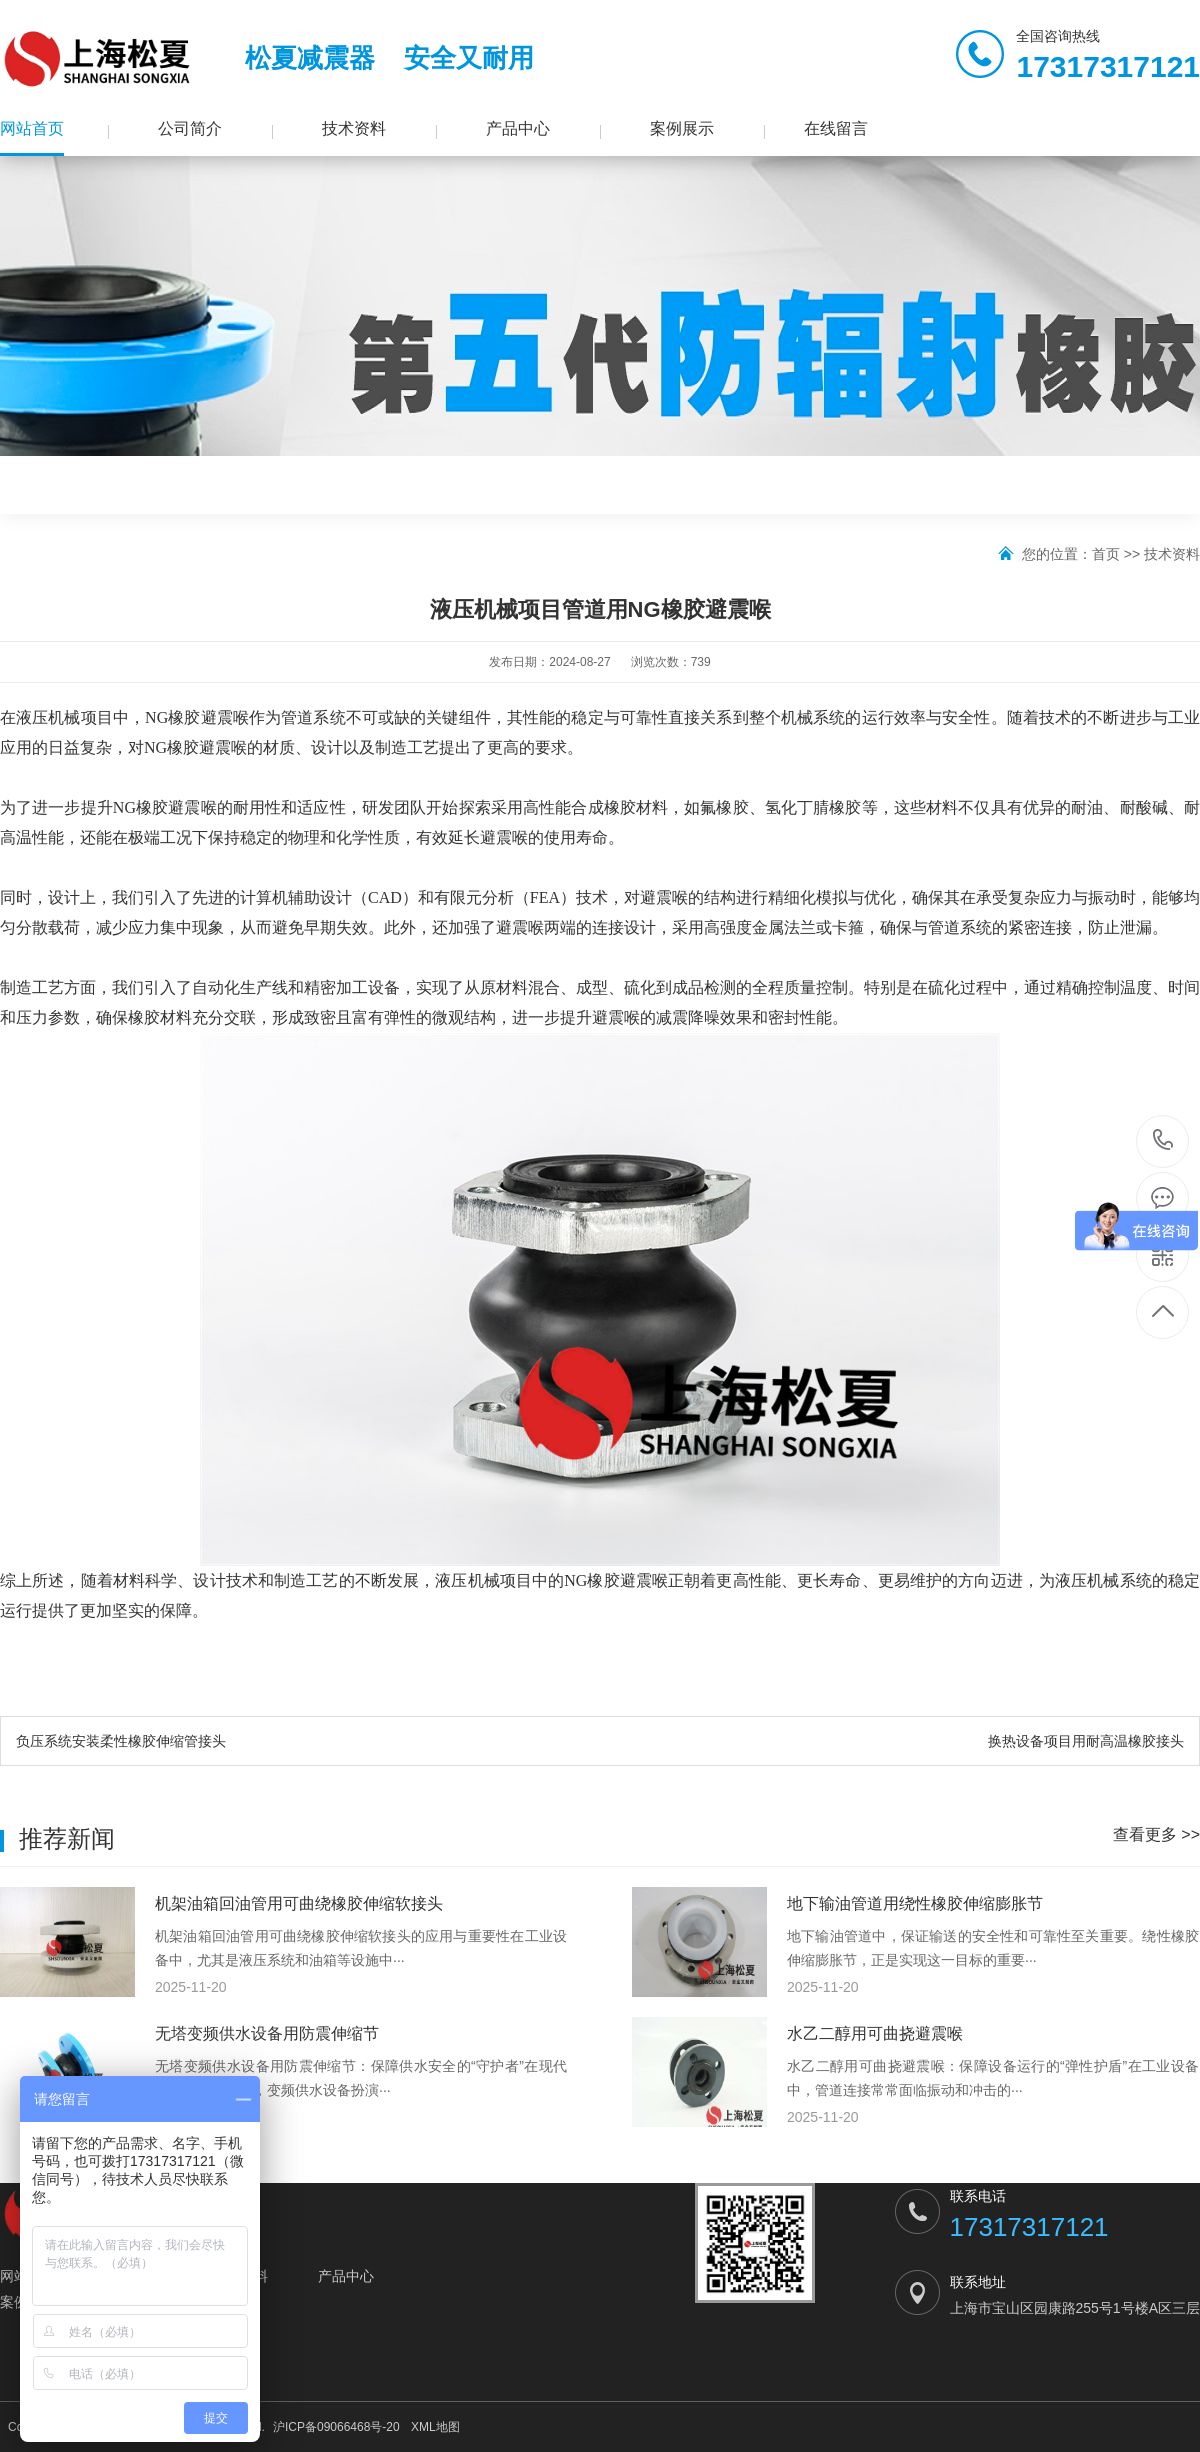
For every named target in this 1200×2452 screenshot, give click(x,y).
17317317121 (1163, 1140)
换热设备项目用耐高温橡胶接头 (1086, 1741)
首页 (1106, 554)
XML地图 (435, 2427)
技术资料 (354, 128)
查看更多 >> (1156, 1834)
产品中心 (518, 128)
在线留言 (836, 128)
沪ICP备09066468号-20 (336, 2427)
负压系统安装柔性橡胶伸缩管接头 (121, 1741)
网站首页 (32, 128)
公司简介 (190, 128)
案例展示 (682, 128)
